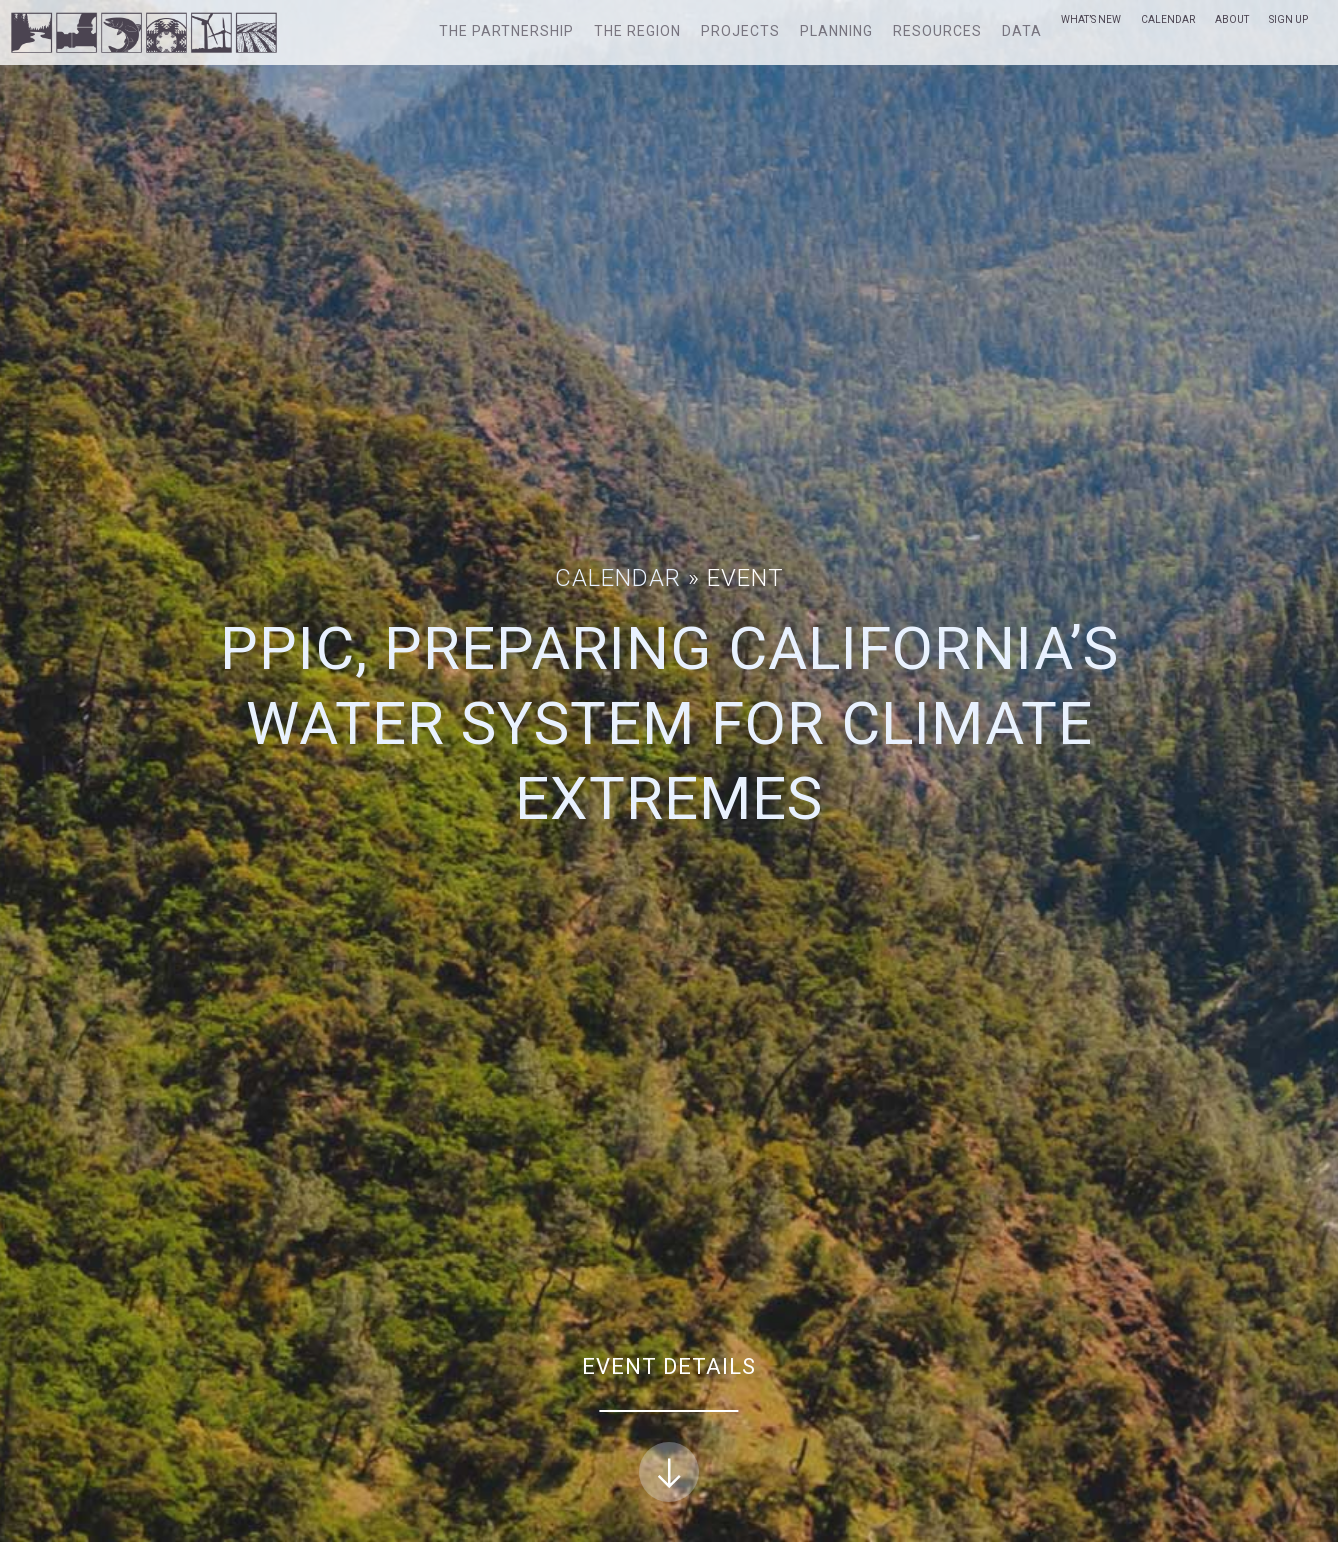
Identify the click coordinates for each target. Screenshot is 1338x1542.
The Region (637, 31)
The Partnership (506, 31)
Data (1022, 31)
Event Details (669, 1428)
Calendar (1168, 19)
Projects (740, 31)
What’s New (1091, 19)
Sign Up (1288, 19)
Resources (937, 31)
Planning (836, 31)
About (1232, 19)
